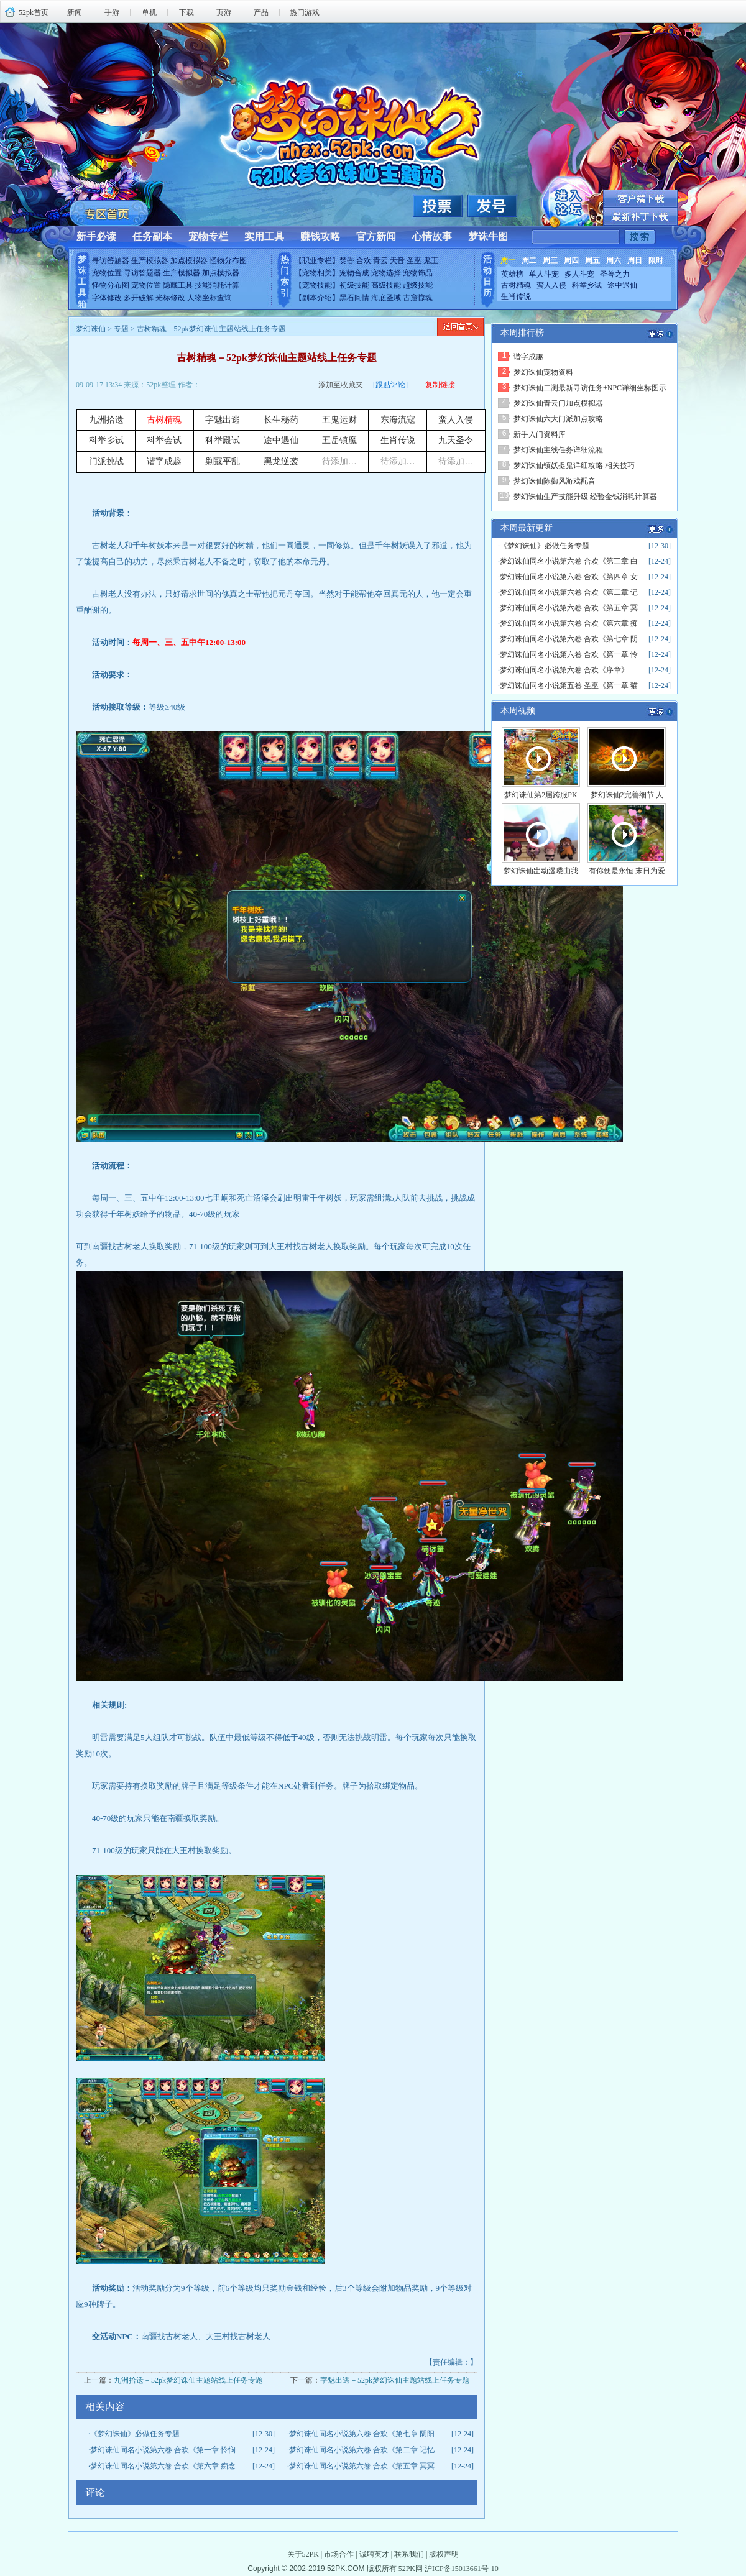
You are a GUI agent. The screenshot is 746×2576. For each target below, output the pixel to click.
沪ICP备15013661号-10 (462, 2568)
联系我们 (409, 2554)
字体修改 (107, 297)
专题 (121, 328)
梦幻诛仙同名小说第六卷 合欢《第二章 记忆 (362, 2449)
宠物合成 (354, 272)
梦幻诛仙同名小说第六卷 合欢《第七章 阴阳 (362, 2433)
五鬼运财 (339, 419)
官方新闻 (376, 236)
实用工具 (264, 236)
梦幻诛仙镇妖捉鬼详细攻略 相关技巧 (574, 465)
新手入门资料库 (539, 434)
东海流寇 (397, 419)
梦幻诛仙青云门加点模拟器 (558, 403)
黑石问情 (354, 297)
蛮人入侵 (551, 285)
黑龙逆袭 (281, 461)
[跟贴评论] (390, 384)
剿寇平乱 (222, 461)
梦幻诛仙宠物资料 (543, 372)
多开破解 (139, 297)
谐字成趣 (164, 461)
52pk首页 (33, 12)
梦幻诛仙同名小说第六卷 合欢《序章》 (564, 670)
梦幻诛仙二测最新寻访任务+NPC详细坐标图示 (589, 387)
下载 (186, 12)
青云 (380, 260)
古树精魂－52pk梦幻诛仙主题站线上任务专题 (277, 357)
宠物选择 (386, 272)
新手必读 (96, 236)
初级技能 (354, 285)
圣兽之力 (615, 274)
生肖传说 (516, 296)
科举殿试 (222, 440)
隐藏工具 (178, 285)
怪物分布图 (228, 260)
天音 (397, 260)
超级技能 (418, 285)
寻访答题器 (110, 260)
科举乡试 (587, 285)
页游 (223, 12)
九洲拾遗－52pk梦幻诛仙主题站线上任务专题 (188, 2380)
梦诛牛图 (488, 236)
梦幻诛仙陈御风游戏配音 (554, 481)
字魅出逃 (222, 419)
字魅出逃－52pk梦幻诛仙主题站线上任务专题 (394, 2380)
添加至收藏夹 (340, 384)
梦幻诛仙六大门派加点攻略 (558, 419)
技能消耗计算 (217, 285)
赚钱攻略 (320, 236)
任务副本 (152, 236)
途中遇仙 (622, 285)
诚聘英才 (374, 2554)
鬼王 (430, 260)
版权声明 (444, 2554)
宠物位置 (107, 272)
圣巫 (414, 260)
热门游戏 (305, 12)
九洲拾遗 (106, 419)
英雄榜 (512, 274)
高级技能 (386, 285)
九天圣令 (455, 440)
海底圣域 (386, 297)
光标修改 (170, 297)
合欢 (363, 260)
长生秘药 (281, 419)
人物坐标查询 (209, 297)
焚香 (346, 260)
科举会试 (164, 440)
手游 (111, 12)
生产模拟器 (149, 260)
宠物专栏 (208, 236)
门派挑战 (106, 461)
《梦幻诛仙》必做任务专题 (135, 2433)
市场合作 (339, 2554)
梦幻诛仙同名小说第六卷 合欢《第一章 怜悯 (163, 2449)
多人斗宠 (579, 274)
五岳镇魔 (339, 440)
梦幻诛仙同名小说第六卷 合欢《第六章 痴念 (163, 2466)
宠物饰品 (418, 272)
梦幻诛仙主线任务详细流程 (558, 450)
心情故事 (432, 236)
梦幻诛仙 (91, 328)
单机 (149, 12)
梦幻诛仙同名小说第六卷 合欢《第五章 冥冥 (362, 2466)
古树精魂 (516, 285)
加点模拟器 (189, 260)
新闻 (74, 12)
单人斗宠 (544, 274)
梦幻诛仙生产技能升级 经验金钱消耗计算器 (585, 496)
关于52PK (303, 2554)
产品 (261, 12)
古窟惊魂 (418, 297)
